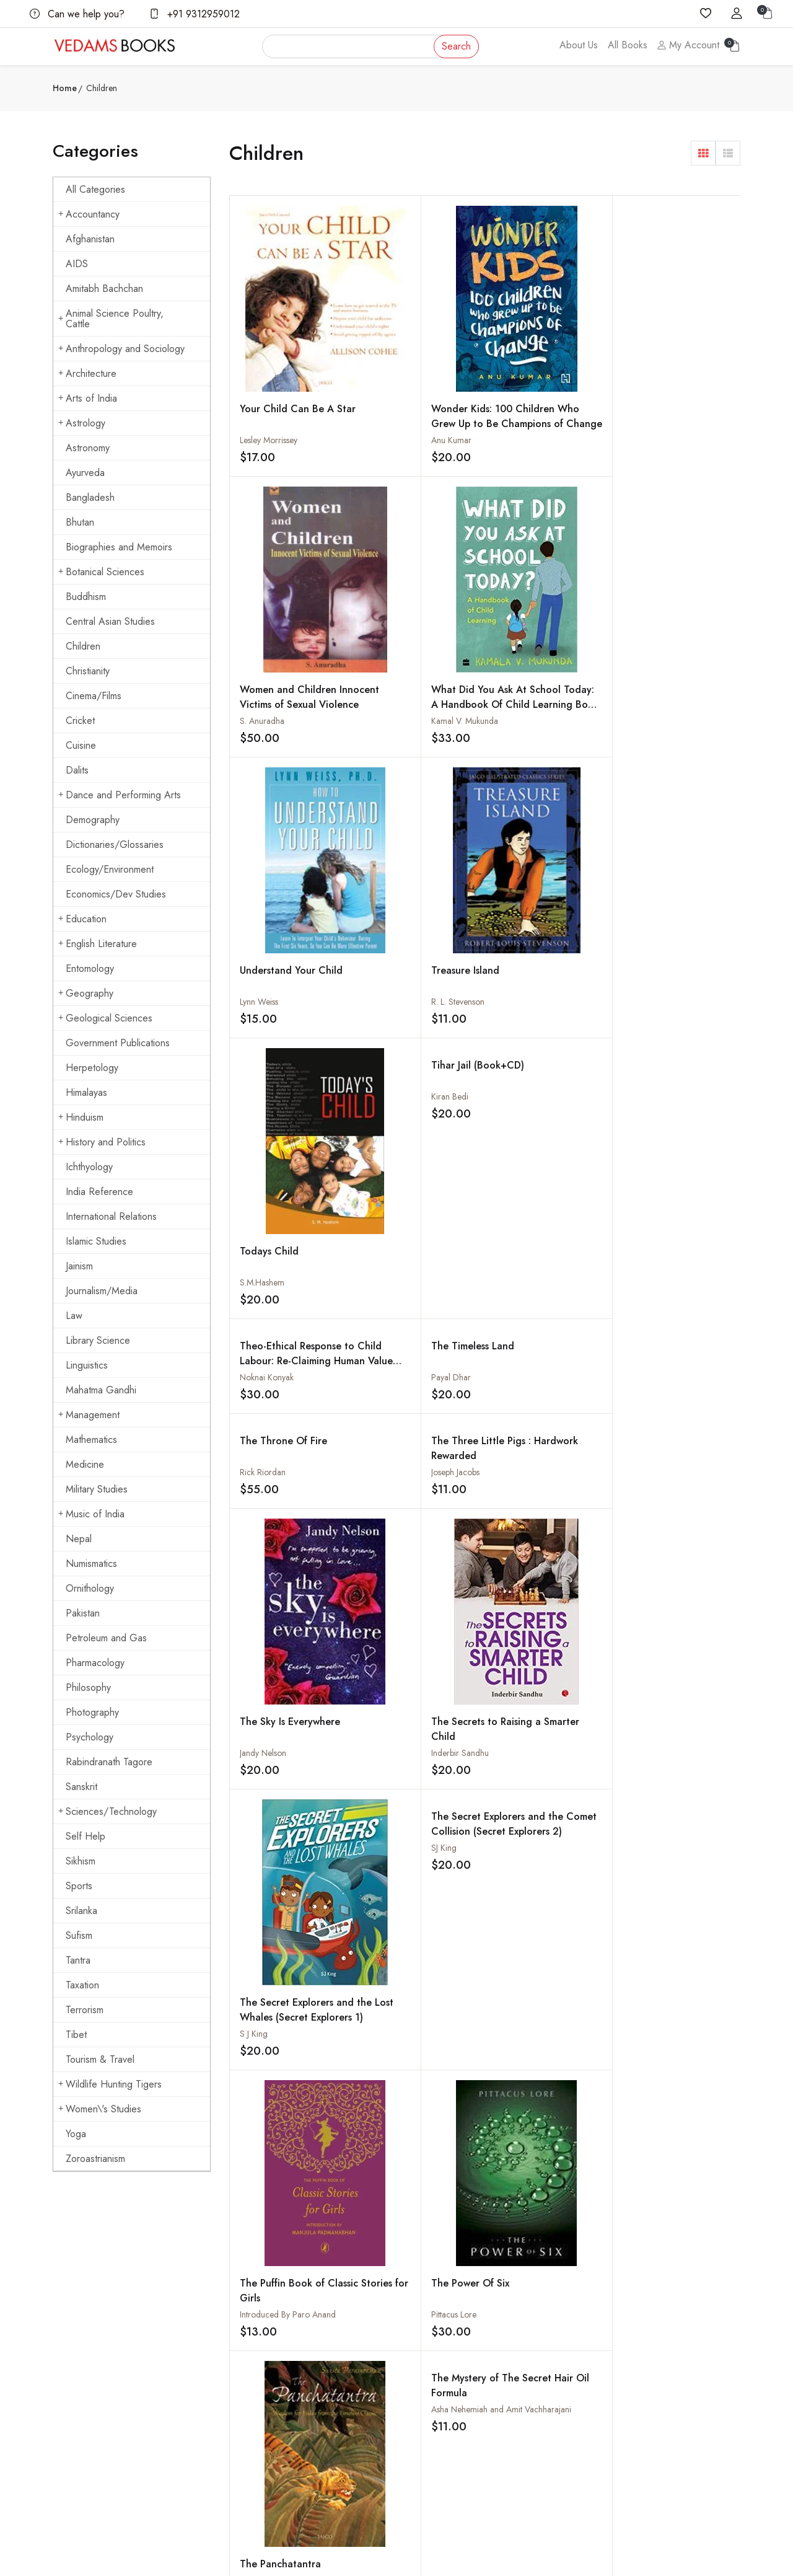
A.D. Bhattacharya (527, 1806)
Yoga (76, 2134)
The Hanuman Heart (412, 1870)
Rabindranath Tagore (109, 1762)
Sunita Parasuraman (530, 1296)
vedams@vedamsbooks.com (103, 2397)
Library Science (98, 1340)
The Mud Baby (272, 1359)
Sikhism (80, 1861)
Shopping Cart (314, 2366)
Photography (92, 1712)
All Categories (95, 189)
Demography (93, 820)
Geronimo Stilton (271, 1641)
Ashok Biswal (646, 1391)
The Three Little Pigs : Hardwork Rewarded (672, 752)
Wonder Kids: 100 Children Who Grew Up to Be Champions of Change (420, 409)
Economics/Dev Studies (116, 894)
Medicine (85, 1464)
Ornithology (90, 1588)
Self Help (85, 1836)
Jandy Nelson (263, 1036)
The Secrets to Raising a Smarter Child (417, 1007)
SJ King (635, 871)
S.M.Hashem (517, 682)
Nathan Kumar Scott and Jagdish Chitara (567, 1901)
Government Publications (118, 1043)
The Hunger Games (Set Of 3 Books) (666, 1617)
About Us (578, 45)
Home (65, 88)
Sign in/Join (309, 2390)
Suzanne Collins (651, 1641)
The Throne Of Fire (538, 745)
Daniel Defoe (519, 1391)
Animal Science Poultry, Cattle (111, 318)
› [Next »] (440, 2116)
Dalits (77, 770)
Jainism (79, 1266)
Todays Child (524, 650)
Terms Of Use (430, 2366)
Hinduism (80, 1117)
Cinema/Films (93, 696)
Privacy (419, 2390)
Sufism (79, 1935)
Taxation (82, 1985)
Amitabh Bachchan (104, 288)
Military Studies (97, 1489)
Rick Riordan (518, 776)
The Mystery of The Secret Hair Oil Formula (676, 1107)
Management (89, 1415)
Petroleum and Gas (106, 1638)
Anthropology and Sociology (121, 349)
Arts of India (87, 398)
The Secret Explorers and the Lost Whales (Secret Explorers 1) (542, 1013)
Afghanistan (90, 239)
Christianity (88, 671)
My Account (688, 45)
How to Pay (545, 2342)
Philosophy (88, 1687)
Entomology (90, 968)
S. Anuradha (517, 415)
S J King (509, 1029)
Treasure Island (401, 638)
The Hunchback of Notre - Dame (281, 2032)
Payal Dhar (387, 776)
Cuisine (81, 745)
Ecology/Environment (110, 869)
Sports (79, 1886)
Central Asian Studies (110, 621)
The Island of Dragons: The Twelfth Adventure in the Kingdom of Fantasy (292, 1632)
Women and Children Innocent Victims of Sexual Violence (543, 399)
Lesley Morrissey (268, 379)
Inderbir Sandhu (396, 1031)
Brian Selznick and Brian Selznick (427, 1641)
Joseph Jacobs (647, 776)
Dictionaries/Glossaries (115, 844)
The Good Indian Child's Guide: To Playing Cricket (662, 1885)
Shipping (421, 2342)
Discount (539, 2366)
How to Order (550, 2318)
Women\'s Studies (99, 2109)
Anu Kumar (387, 418)
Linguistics (87, 1365)
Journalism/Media (102, 1291)
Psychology (89, 1737)
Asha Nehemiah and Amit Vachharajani (693, 1131)
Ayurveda (85, 472)
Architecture (87, 373)
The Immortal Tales (537, 1775)
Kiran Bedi (641, 513)
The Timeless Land (408, 745)
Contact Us (425, 2318)
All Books (627, 45)
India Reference (99, 1191)
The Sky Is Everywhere (290, 1005)
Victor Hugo (262, 2056)
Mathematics (91, 1439)
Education (82, 919)
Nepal (79, 1539)
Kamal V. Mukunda (656, 418)
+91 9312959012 (194, 14)
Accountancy (89, 214)
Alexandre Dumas (399, 1546)
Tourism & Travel (100, 2059)
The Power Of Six (406, 1265)
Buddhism (86, 596)
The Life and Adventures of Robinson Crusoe (533, 1374)
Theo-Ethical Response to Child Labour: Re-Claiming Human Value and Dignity (290, 767)
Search (456, 46)
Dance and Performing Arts (119, 795)
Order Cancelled (554, 2390)
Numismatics (91, 1563)
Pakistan (83, 1613)
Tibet (76, 2034)
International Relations (111, 1216)
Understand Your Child (291, 647)
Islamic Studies (96, 1241)
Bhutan (80, 522)
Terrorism (84, 2010)
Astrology (81, 423)
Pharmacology (95, 1663)
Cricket (80, 720)
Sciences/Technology (107, 1811)
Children (83, 646)
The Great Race (531, 1870)
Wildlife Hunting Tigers (110, 2084)
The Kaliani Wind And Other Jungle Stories (672, 1367)
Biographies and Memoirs (119, 547)
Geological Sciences (105, 1018)
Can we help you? (77, 14)
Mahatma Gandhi (101, 1390)
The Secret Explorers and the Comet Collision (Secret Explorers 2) (669, 862)
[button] (703, 153)
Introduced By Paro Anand (288, 1296)
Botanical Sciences (101, 572)
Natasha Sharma (652, 1901)
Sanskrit (81, 1787)
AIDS (77, 264)
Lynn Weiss (259, 679)
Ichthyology (89, 1167)
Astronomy (88, 448)
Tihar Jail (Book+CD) (669, 482)
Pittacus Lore (390, 1296)
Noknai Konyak (267, 776)
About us (303, 2318)
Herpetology (92, 1068)
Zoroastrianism (95, 2158)
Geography (85, 993)
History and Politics (102, 1142)
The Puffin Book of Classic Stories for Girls (292, 1272)
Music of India (91, 1514)
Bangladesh (90, 497)
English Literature (97, 944)
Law (74, 1315)
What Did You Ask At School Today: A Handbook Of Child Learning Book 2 (670, 409)
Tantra (78, 1960)
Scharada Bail (392, 1901)
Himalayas (86, 1092)
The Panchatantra (535, 1265)
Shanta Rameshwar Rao (282, 1391)
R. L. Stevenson (394, 669)
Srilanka (81, 1910)
